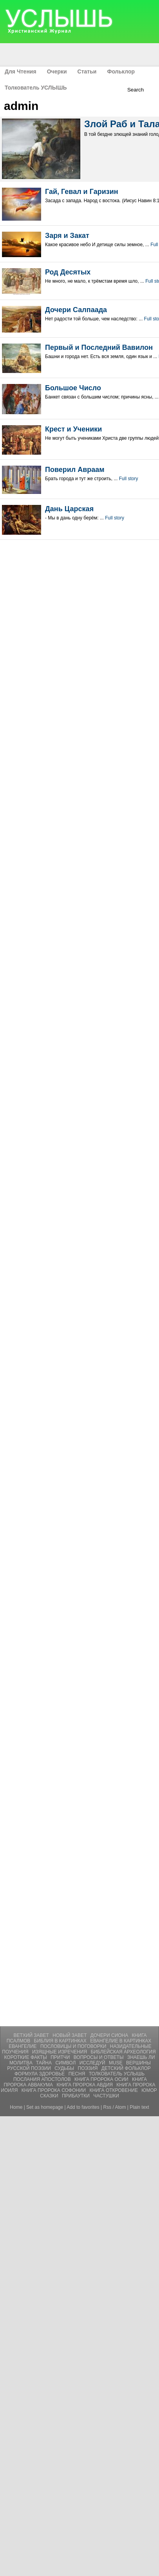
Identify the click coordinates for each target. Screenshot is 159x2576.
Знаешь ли (141, 2057)
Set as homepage (44, 2107)
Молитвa (21, 2063)
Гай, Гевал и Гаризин (81, 192)
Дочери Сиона (110, 2035)
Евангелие (23, 2046)
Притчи (61, 2057)
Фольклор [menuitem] (121, 71)
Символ (66, 2063)
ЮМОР (149, 2090)
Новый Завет (70, 2035)
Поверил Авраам (75, 470)
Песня (78, 2074)
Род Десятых (67, 272)
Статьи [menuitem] (87, 71)
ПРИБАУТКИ (76, 2096)
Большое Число (73, 388)
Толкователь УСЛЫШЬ (117, 2074)
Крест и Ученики (73, 429)
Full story (128, 478)
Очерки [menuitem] (57, 71)
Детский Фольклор (126, 2068)
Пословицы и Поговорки (74, 2046)
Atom (120, 2107)
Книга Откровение (114, 2090)
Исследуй (93, 2063)
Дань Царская (69, 509)
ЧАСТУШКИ (106, 2096)
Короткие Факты (26, 2057)
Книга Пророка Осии (102, 2079)
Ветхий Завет (31, 2035)
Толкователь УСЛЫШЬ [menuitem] (36, 87)
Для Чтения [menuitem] (20, 71)
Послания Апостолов (42, 2079)
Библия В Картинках (61, 2041)
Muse (116, 2063)
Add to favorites (83, 2107)
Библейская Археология (122, 2052)
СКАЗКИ (50, 2096)
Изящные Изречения (60, 2052)
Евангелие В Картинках (120, 2041)
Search (135, 90)
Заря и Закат (67, 236)
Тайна (44, 2063)
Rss (107, 2107)
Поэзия (88, 2068)
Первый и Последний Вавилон (99, 347)
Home (16, 2107)
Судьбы (64, 2068)
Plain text (139, 2107)
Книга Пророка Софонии (54, 2090)
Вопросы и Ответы (99, 2057)
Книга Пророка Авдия (85, 2085)
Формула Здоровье (40, 2074)
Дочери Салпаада (76, 310)
